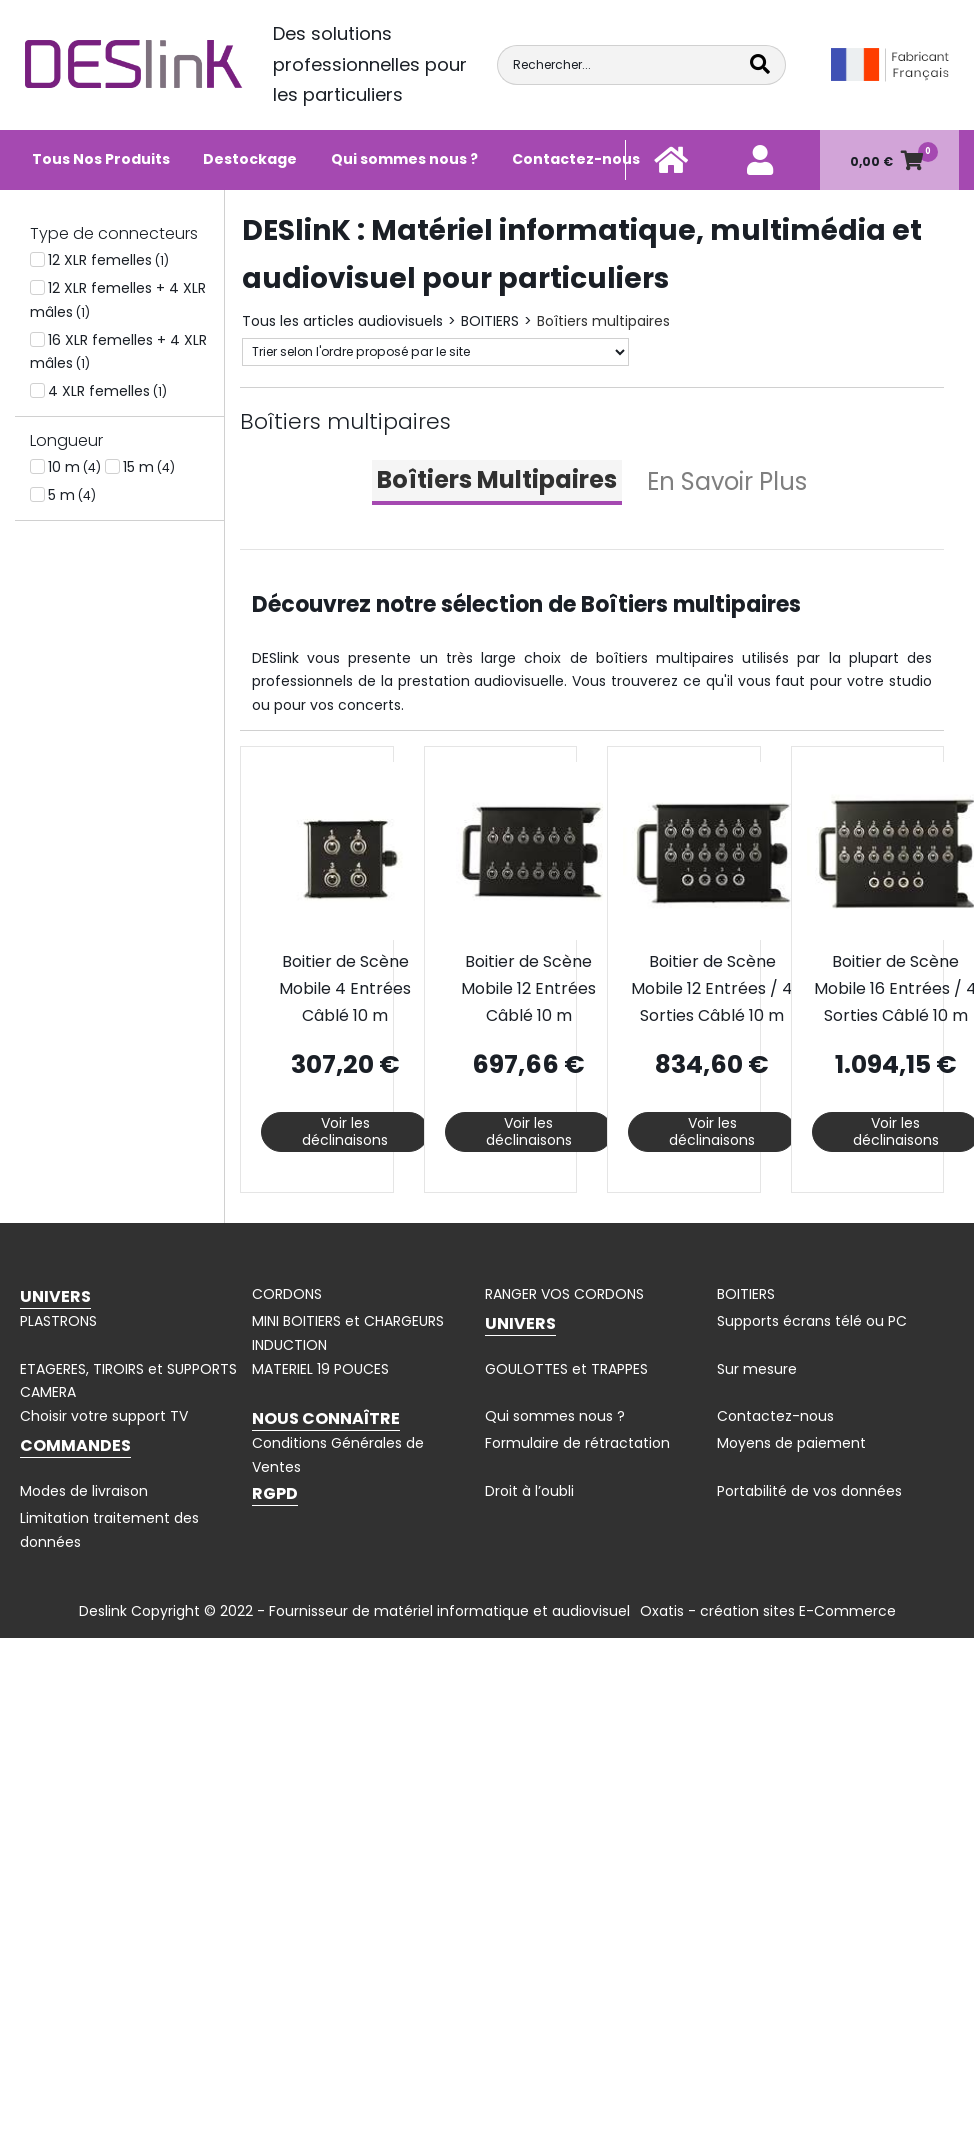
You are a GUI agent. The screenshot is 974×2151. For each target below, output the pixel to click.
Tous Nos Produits (101, 159)
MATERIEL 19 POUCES (320, 1369)
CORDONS (287, 1294)
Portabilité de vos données (809, 1491)
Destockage (250, 159)
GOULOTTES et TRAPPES (566, 1369)
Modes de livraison (84, 1491)
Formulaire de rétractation (577, 1443)
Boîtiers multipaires (603, 321)
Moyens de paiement (791, 1443)
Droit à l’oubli (529, 1491)
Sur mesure (757, 1369)
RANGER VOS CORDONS (564, 1294)
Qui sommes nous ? (404, 159)
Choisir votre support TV (104, 1416)
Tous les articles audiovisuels (342, 321)
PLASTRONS (58, 1321)
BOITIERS (490, 321)
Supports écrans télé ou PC (812, 1321)
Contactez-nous (576, 159)
